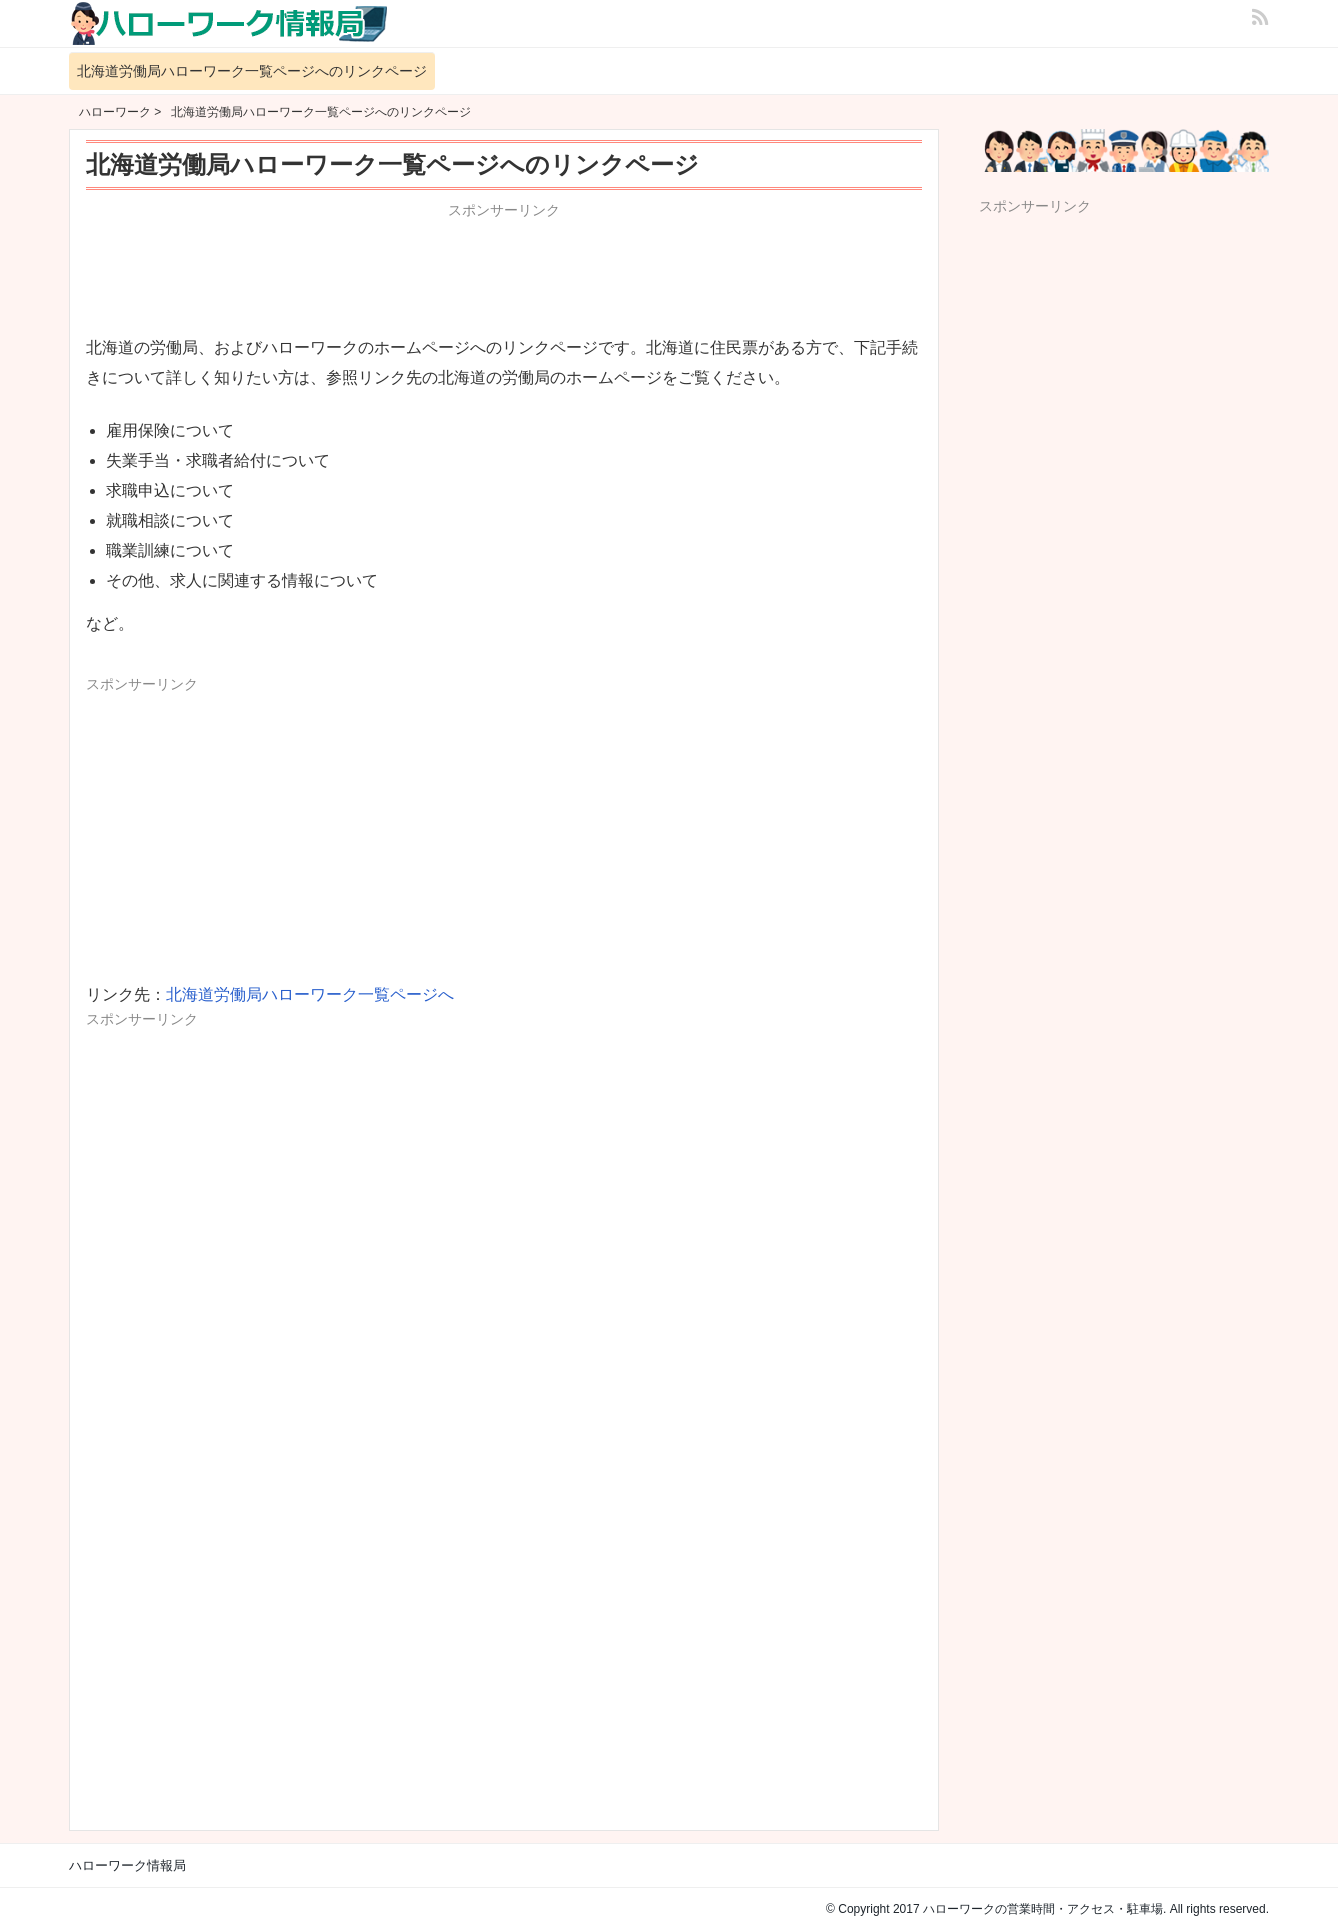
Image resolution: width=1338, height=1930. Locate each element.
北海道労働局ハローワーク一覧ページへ (310, 994)
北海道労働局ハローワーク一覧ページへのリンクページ (252, 71)
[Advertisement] (504, 272)
